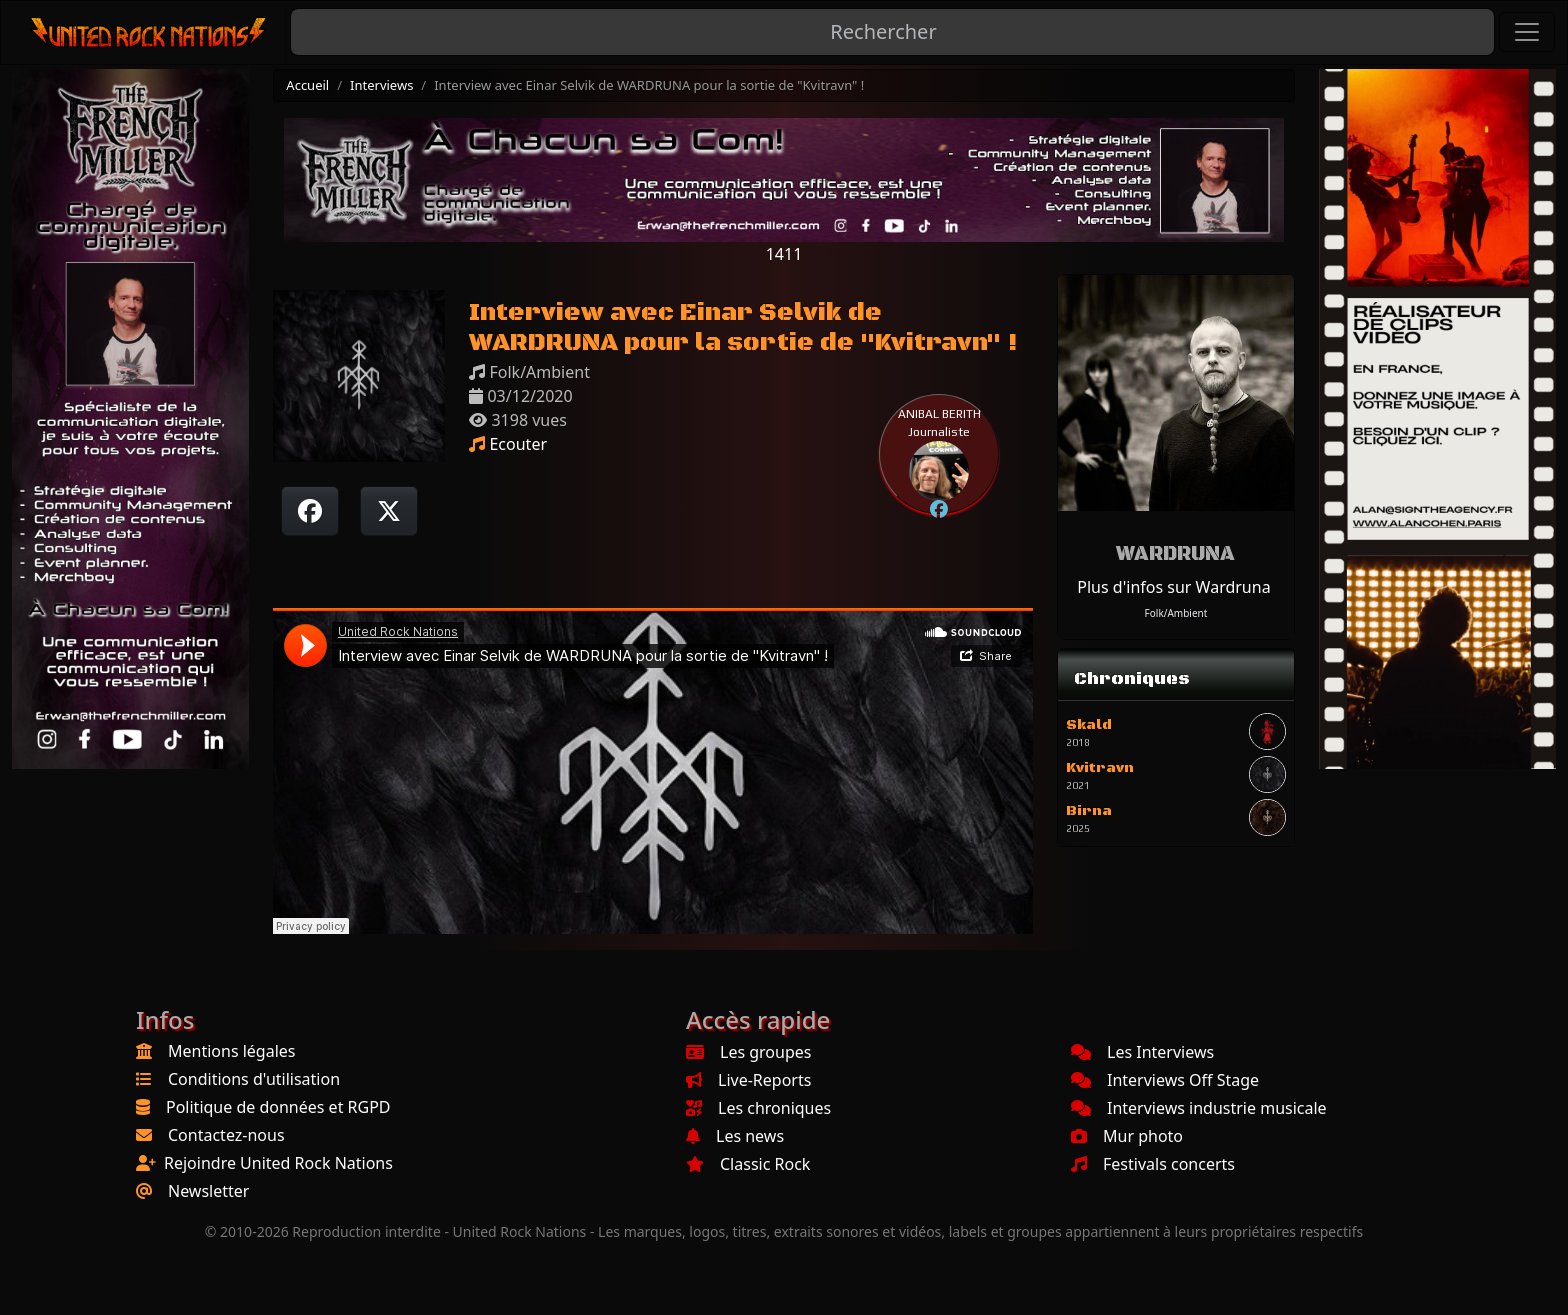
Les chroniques (758, 1108)
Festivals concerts (1153, 1164)
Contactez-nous (226, 1135)
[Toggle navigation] (1527, 32)
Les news (735, 1136)
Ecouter (508, 444)
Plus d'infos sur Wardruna (1173, 587)
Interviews (381, 85)
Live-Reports (748, 1080)
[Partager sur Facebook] (310, 511)
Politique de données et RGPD (278, 1107)
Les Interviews (1142, 1052)
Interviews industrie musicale (1199, 1108)
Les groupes (748, 1052)
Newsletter (208, 1191)
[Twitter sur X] (389, 511)
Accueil (307, 85)
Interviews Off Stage (1165, 1080)
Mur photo (1127, 1136)
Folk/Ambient (1176, 613)
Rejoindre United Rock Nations (278, 1163)
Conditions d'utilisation (254, 1079)
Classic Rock (748, 1164)
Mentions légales (232, 1051)
